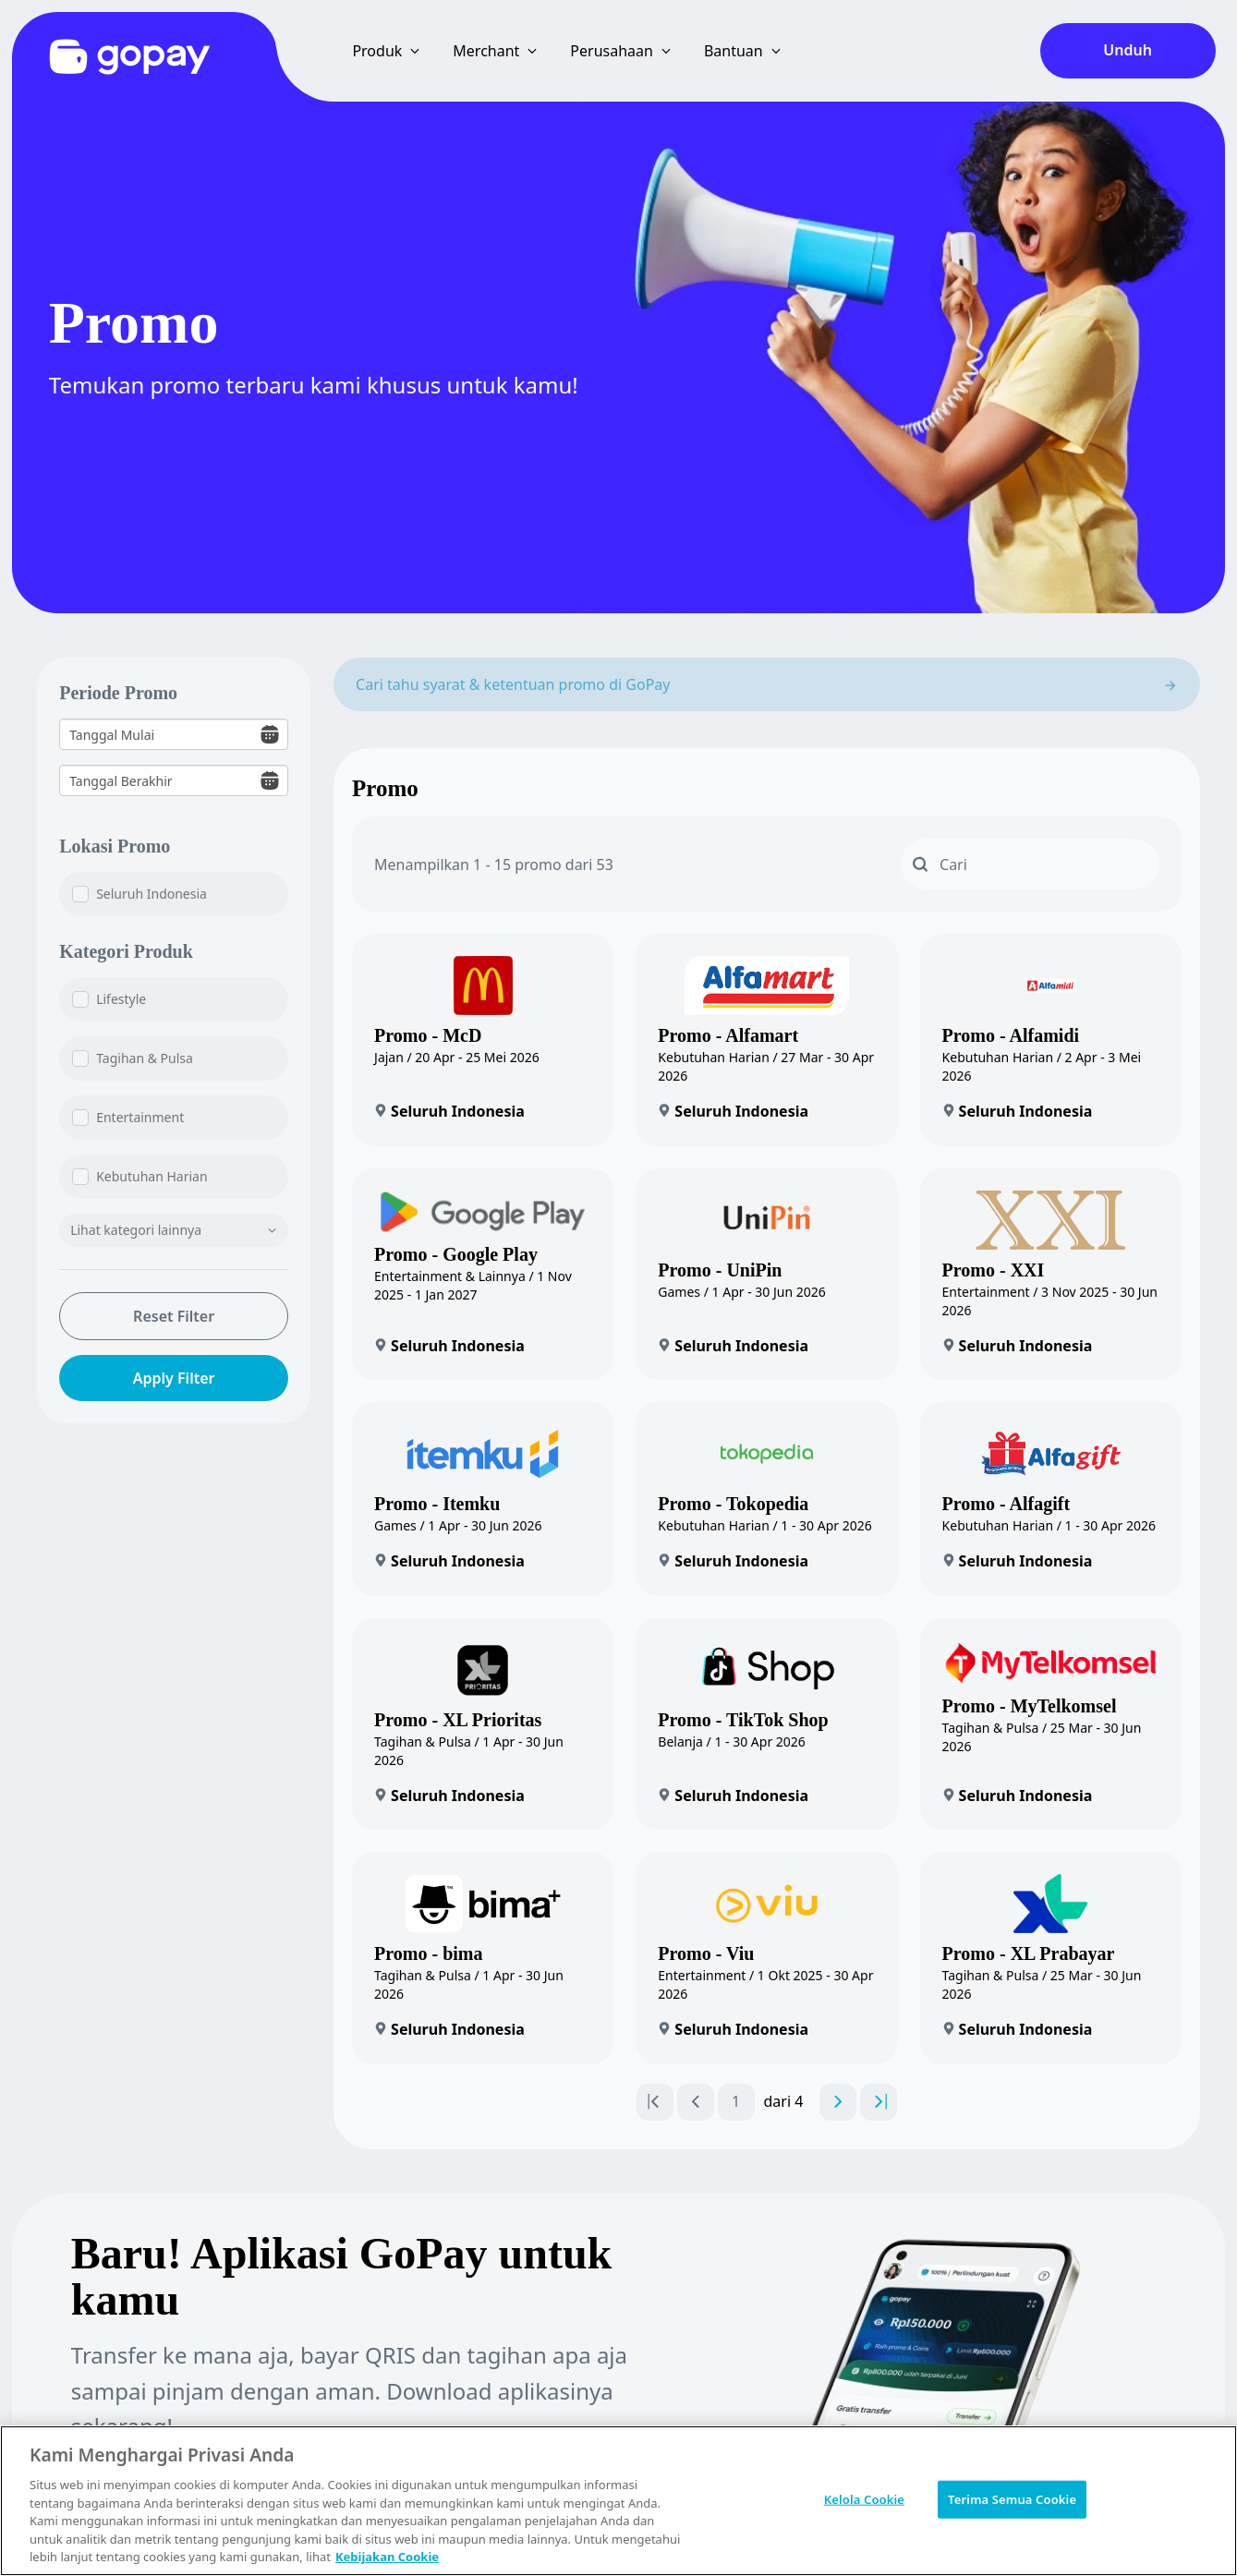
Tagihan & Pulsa (144, 1058)
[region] (618, 2500)
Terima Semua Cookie (1012, 2498)
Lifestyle (121, 999)
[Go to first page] (655, 2102)
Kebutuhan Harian (151, 1176)
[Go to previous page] (695, 2102)
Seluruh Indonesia (151, 893)
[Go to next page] (837, 2102)
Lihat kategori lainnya (173, 1230)
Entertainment (140, 1117)
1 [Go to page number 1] (736, 2101)
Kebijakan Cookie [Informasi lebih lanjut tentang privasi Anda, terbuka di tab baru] (387, 2556)
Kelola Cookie (864, 2498)
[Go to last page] (878, 2102)
